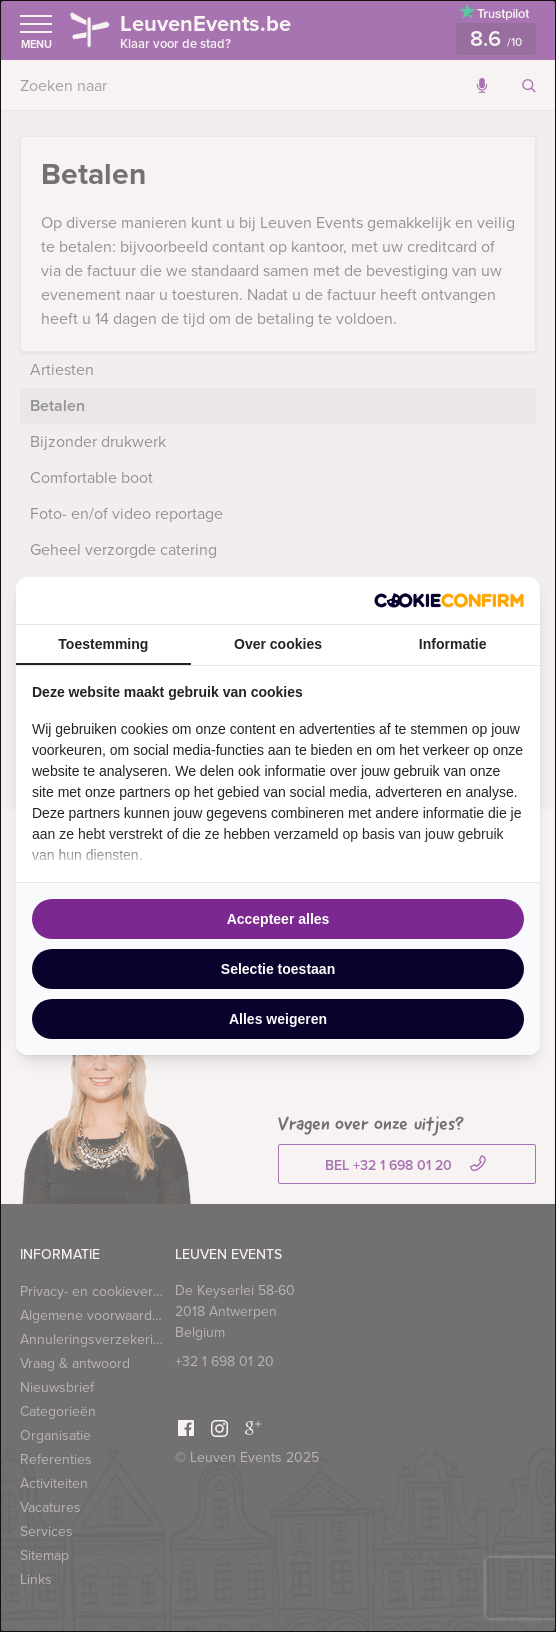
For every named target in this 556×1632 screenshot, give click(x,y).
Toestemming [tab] (103, 644)
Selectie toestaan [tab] (278, 969)
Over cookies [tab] (278, 644)
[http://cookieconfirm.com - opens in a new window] (449, 600)
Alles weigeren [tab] (278, 1019)
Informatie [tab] (453, 644)
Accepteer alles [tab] (278, 919)
